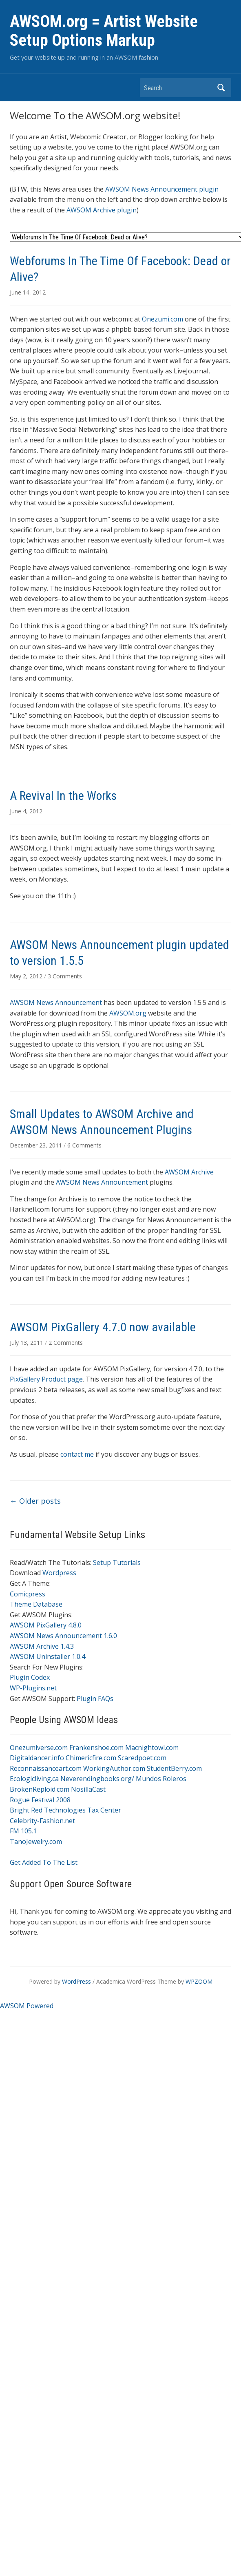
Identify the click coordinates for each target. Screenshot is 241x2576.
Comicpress (27, 1593)
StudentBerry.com (174, 1768)
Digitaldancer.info (37, 1757)
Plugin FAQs (95, 1698)
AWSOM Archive (189, 1171)
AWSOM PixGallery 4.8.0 (46, 1625)
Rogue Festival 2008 (40, 1799)
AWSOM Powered (26, 2005)
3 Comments (65, 976)
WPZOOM (199, 1981)
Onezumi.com (162, 319)
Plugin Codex (30, 1677)
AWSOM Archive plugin (101, 209)
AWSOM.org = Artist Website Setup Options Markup (104, 31)
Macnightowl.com (152, 1747)
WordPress (76, 1981)
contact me (77, 1454)
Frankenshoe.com (96, 1747)
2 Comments (66, 1342)
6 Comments (84, 1145)
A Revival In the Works (63, 795)
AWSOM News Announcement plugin (162, 189)
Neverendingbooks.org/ (97, 1778)
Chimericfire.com (91, 1757)
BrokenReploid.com (39, 1789)
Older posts (35, 1501)
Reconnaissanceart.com (46, 1768)
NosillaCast (88, 1789)
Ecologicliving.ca (34, 1778)
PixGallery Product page (46, 1379)
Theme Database (36, 1604)
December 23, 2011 (37, 1145)
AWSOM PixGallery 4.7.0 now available (103, 1327)
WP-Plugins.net (33, 1687)
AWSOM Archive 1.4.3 (42, 1646)
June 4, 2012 (26, 811)
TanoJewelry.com (36, 1841)
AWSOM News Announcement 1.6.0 (63, 1635)
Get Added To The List (43, 1862)
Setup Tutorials (117, 1562)
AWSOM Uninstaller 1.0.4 (47, 1656)
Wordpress (59, 1572)
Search (221, 87)
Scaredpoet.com (142, 1757)
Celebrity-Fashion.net (42, 1820)
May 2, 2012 (27, 976)
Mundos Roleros (161, 1778)
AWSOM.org (127, 1013)
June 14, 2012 (28, 292)
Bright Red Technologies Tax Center (65, 1810)
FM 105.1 (23, 1830)
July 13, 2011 (27, 1342)
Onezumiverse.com (39, 1747)
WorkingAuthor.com (114, 1768)
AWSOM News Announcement (56, 1002)
